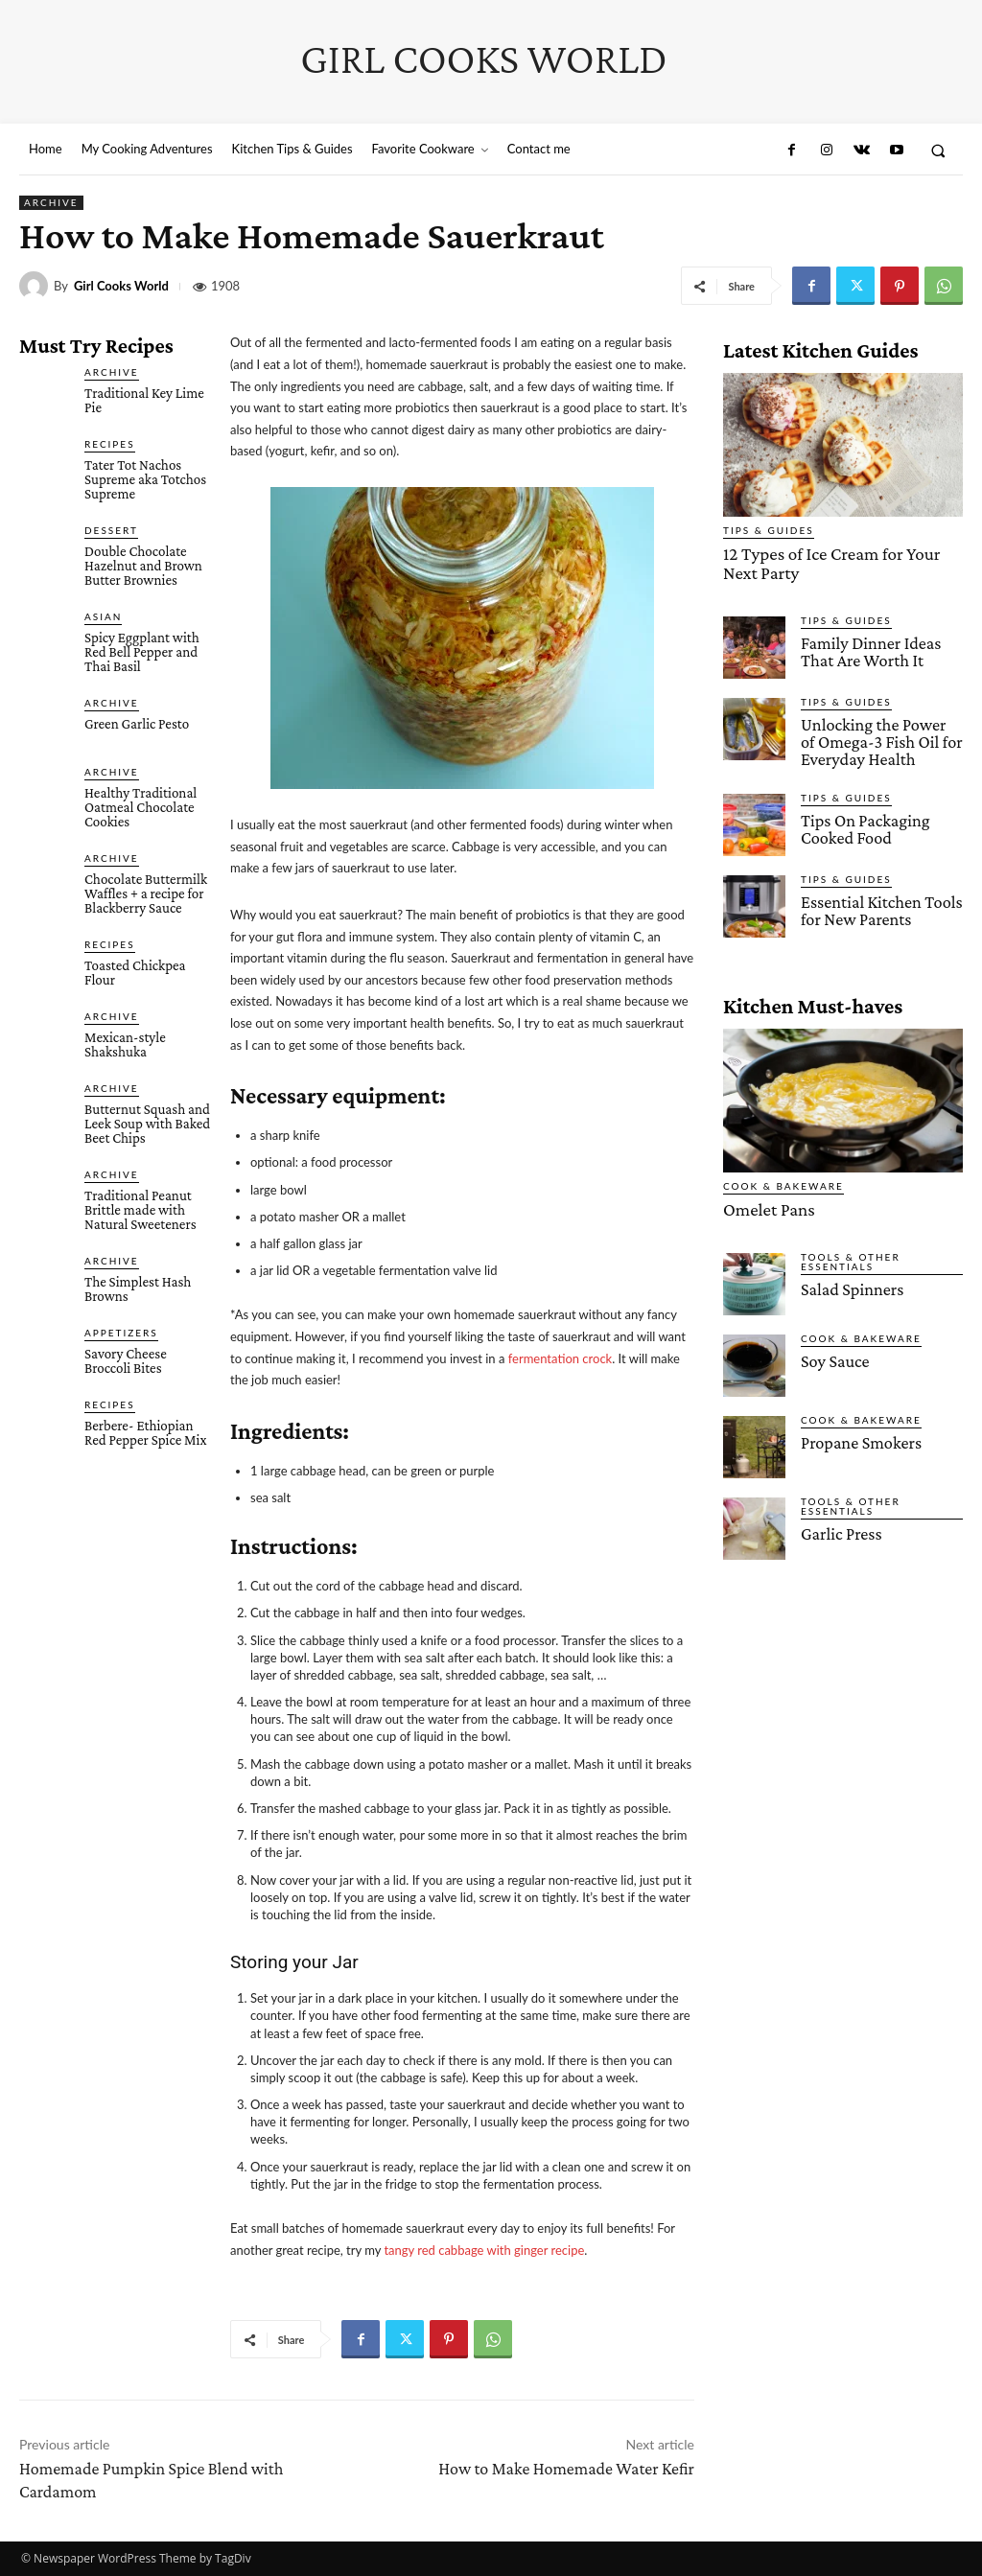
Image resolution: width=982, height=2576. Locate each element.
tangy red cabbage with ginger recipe (484, 2250)
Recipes (109, 444)
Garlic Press (839, 1523)
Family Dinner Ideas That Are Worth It (866, 646)
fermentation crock (560, 1358)
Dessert (111, 530)
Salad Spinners (849, 1278)
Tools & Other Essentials (850, 1251)
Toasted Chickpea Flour (135, 972)
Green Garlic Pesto (136, 723)
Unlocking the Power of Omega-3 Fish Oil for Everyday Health (876, 735)
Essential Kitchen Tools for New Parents (876, 901)
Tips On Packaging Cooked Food (861, 819)
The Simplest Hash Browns (137, 1289)
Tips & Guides (768, 530)
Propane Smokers (857, 1432)
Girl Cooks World (121, 286)
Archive (51, 203)
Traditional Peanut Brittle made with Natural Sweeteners (140, 1210)
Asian (103, 616)
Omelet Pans (764, 1200)
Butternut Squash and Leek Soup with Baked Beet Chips (147, 1124)
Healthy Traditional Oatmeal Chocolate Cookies (140, 807)
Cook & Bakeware (783, 1177)
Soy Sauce (833, 1350)
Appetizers (121, 1332)
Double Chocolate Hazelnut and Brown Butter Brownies (143, 566)
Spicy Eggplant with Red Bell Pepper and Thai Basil (141, 652)
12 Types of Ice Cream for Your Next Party (836, 561)
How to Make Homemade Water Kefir (566, 2468)
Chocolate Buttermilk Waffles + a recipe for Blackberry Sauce (145, 893)
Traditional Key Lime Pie (144, 400)
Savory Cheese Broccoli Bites (125, 1361)
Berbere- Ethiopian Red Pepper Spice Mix (145, 1433)
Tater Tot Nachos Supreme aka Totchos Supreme (145, 479)
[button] (938, 150)
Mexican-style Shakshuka (125, 1044)
